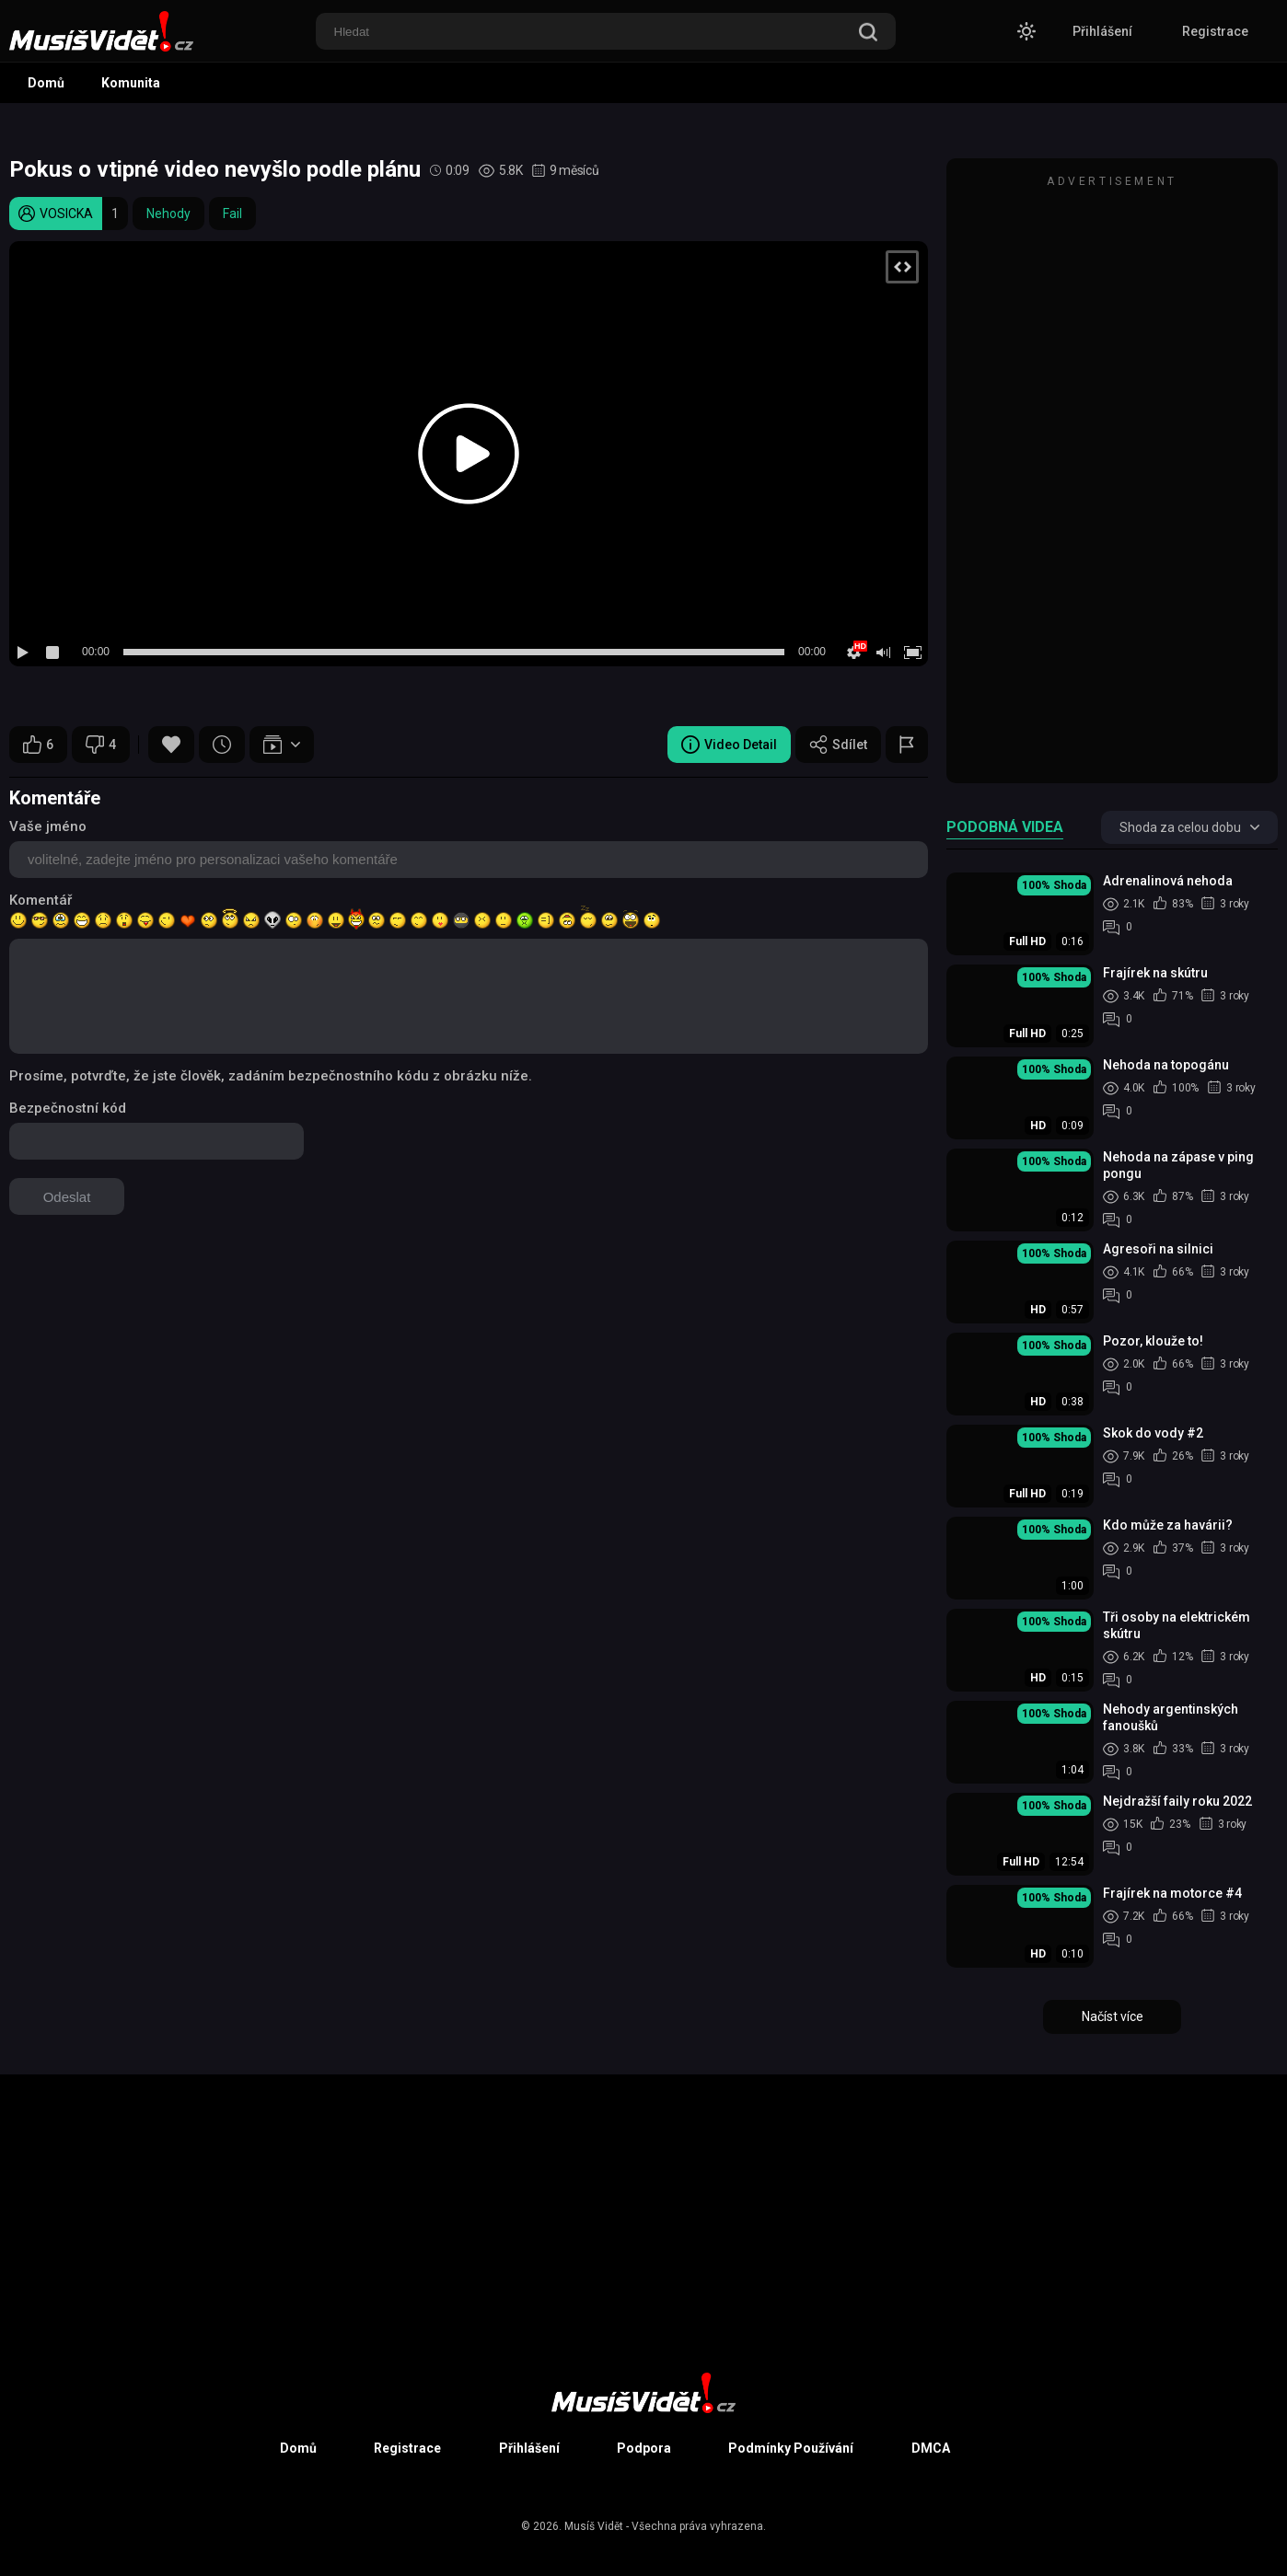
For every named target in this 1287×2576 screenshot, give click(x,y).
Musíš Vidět (593, 2526)
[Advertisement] (1112, 479)
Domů (46, 82)
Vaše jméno (48, 826)
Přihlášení (1102, 31)
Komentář (40, 900)
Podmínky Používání (790, 2448)
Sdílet (838, 744)
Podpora (644, 2448)
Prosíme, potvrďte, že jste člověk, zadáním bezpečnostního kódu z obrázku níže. (270, 1076)
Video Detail (729, 744)
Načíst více (1112, 2016)
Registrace (1215, 31)
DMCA (930, 2448)
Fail (232, 213)
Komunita (130, 82)
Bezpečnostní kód (67, 1108)
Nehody (168, 213)
